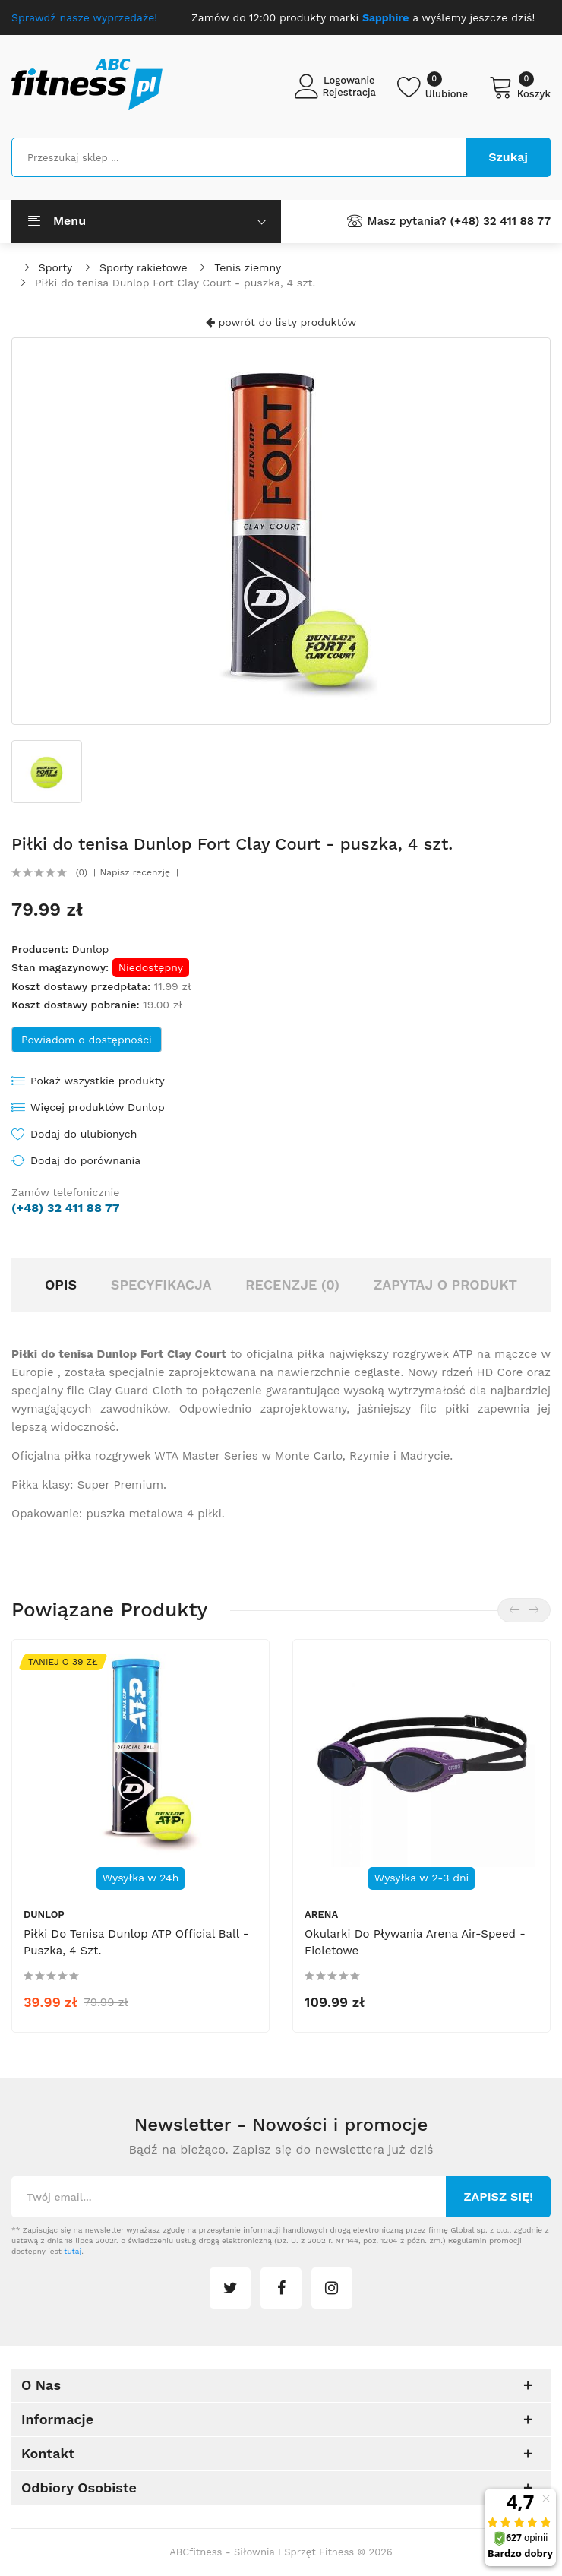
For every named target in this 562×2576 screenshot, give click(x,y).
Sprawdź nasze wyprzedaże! (84, 17)
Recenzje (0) (292, 1285)
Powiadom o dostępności (86, 1039)
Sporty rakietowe (143, 267)
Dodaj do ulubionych (83, 1134)
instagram (331, 2288)
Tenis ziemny (247, 267)
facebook (281, 2288)
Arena (321, 1914)
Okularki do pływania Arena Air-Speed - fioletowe (415, 1942)
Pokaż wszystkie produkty (97, 1080)
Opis (61, 1285)
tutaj (72, 2251)
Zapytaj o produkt (445, 1285)
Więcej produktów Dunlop (97, 1107)
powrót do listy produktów (281, 322)
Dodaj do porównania (85, 1160)
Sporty (55, 267)
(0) (81, 872)
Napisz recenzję (135, 872)
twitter (230, 2288)
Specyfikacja (161, 1285)
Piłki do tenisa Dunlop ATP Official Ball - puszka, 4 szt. (136, 1942)
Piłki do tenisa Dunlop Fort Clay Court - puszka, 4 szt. (175, 283)
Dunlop (90, 949)
